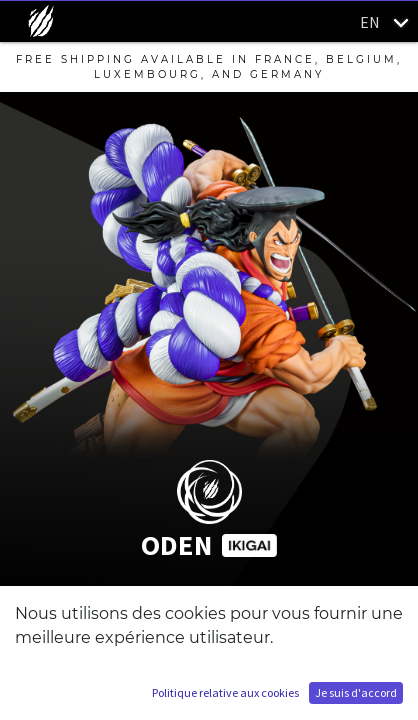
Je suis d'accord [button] (356, 692)
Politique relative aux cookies (225, 692)
